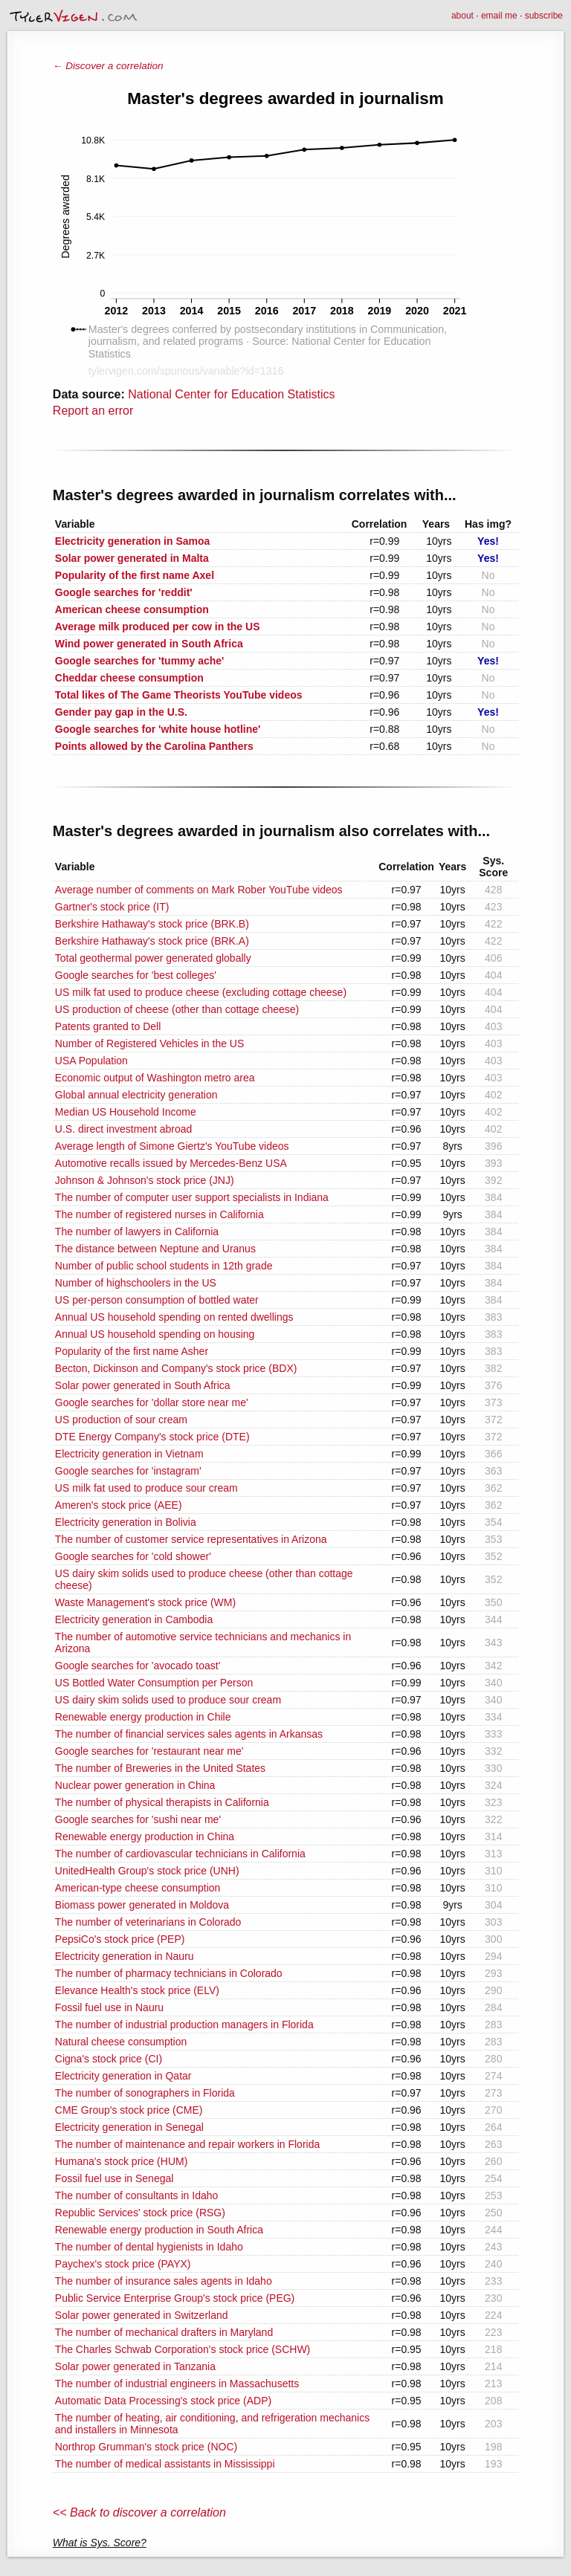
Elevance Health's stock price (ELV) (137, 1990)
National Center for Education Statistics (231, 394)
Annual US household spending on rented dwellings (174, 1317)
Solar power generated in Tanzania (135, 2366)
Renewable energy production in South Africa (159, 2230)
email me (499, 15)
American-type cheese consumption (138, 1888)
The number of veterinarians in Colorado (148, 1922)
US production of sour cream (121, 1419)
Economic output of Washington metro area (155, 1078)
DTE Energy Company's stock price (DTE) (152, 1437)
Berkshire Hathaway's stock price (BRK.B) (152, 924)
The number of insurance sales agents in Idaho (163, 2281)
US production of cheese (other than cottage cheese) (177, 1009)
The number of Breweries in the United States (160, 1768)
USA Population (91, 1061)
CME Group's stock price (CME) (129, 2110)
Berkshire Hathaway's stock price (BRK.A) (152, 941)
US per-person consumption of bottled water (157, 1300)
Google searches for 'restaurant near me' (149, 1751)
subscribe (544, 15)
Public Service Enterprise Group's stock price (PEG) (174, 2298)
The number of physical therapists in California (162, 1802)
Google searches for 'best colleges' (135, 975)
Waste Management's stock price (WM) (145, 1602)
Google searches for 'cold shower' (133, 1556)
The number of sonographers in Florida (145, 2093)
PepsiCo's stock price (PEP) (120, 1939)
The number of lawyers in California (137, 1231)
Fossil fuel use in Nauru (109, 2007)
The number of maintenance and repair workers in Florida (187, 2144)
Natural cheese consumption (121, 2042)
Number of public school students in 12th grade (164, 1266)
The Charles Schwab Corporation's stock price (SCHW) (182, 2349)
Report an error (93, 410)
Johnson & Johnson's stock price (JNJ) (144, 1180)
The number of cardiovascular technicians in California (180, 1854)
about (462, 15)
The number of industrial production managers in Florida (184, 2024)
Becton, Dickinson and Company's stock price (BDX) (176, 1368)
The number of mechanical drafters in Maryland (164, 2332)
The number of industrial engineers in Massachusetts (177, 2383)
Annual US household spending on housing (155, 1334)
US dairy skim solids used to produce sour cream (168, 1700)
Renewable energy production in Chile (143, 1717)
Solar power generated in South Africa (142, 1385)
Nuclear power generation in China (135, 1785)
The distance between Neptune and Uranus (155, 1249)
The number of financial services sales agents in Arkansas (189, 1734)
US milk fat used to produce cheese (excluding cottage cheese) (200, 992)
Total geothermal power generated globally (153, 958)
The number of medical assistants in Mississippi (165, 2464)
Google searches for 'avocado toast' (137, 1666)
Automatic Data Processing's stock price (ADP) (163, 2401)
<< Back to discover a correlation (139, 2512)
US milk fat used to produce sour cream (146, 1488)
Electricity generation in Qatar (123, 2076)
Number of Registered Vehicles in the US (149, 1043)
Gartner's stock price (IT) (112, 907)
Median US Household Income (125, 1112)
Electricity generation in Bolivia (125, 1522)
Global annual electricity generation (136, 1095)
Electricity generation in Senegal (129, 2127)
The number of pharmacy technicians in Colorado (169, 1973)
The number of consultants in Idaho (136, 2195)
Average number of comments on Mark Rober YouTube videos (199, 890)
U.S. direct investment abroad (123, 1129)
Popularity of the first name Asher (131, 1351)
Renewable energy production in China (144, 1836)
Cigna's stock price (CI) (108, 2059)
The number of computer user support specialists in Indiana (192, 1197)
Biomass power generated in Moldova (142, 1905)
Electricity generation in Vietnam (129, 1454)
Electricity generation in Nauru (124, 1956)
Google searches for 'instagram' (128, 1471)
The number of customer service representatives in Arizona (191, 1539)
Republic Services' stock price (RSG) (140, 2213)
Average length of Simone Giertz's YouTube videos (172, 1146)
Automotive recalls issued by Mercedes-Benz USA (171, 1163)
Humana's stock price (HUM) (121, 2161)
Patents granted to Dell (108, 1026)
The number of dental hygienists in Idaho (149, 2247)
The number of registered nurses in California (159, 1214)
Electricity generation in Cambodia (134, 1619)
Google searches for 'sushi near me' (138, 1819)
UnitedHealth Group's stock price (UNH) (147, 1871)
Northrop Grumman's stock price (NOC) (146, 2447)
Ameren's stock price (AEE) (118, 1505)
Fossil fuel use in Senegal (114, 2178)
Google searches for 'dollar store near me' (151, 1402)
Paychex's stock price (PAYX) (123, 2264)
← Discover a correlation (108, 65)
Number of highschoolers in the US (135, 1283)
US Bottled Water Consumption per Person (154, 1683)
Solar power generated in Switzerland (141, 2315)
